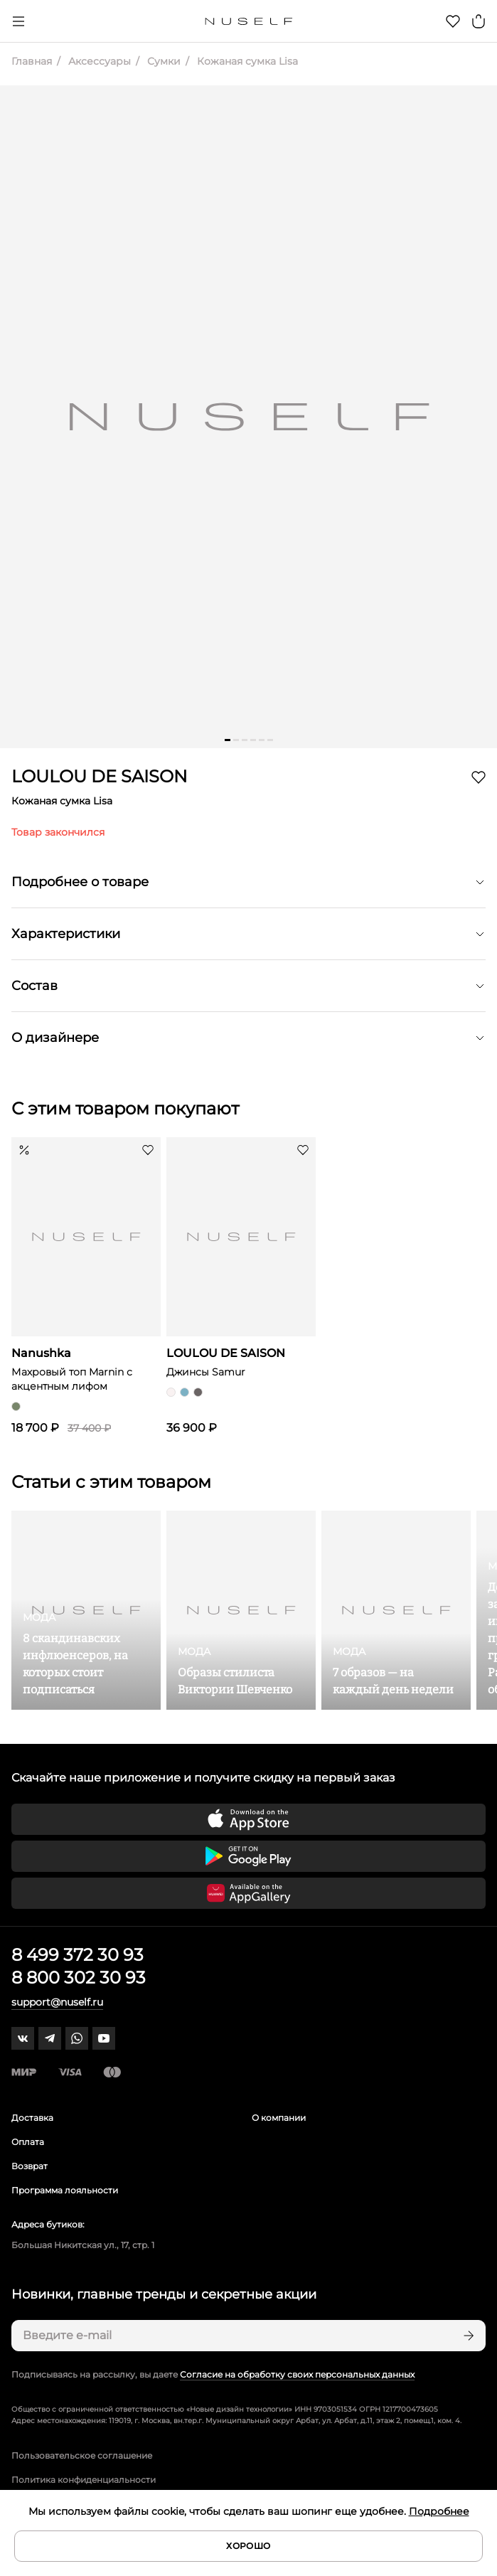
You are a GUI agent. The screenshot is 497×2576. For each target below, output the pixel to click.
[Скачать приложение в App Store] (248, 1819)
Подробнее (439, 2511)
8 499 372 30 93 (77, 1954)
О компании (279, 2117)
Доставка (32, 2117)
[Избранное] (453, 21)
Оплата (27, 2141)
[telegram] (49, 2038)
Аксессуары (98, 61)
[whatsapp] (76, 2038)
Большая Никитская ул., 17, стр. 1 (82, 2245)
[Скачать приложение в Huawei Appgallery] (248, 1893)
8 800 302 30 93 (78, 1977)
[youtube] (103, 2038)
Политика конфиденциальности (83, 2479)
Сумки (162, 61)
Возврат (29, 2166)
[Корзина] (478, 21)
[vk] (22, 2038)
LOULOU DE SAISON (99, 776)
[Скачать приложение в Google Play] (248, 1856)
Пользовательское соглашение (81, 2455)
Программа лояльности (64, 2190)
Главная (31, 61)
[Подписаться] (467, 2336)
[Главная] (248, 21)
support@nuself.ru (57, 2002)
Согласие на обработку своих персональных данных (297, 2374)
